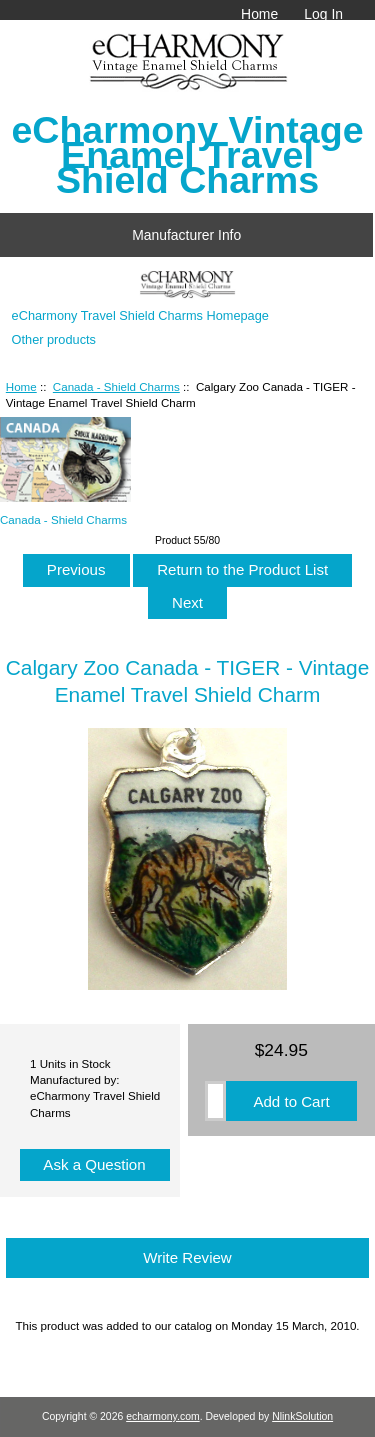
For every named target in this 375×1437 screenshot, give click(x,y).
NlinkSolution (302, 1416)
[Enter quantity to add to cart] (215, 1101)
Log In (323, 14)
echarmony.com (162, 1416)
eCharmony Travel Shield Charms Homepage (140, 315)
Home (259, 14)
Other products (54, 339)
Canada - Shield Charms (116, 386)
